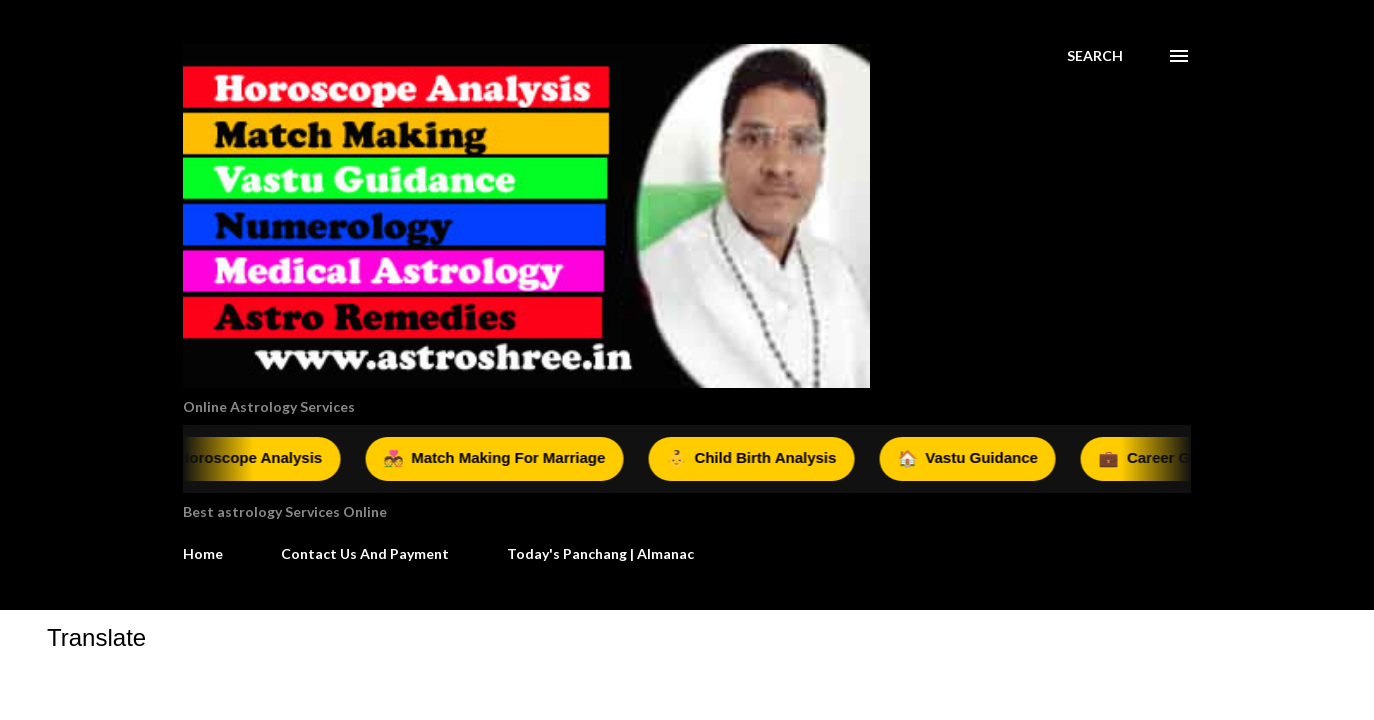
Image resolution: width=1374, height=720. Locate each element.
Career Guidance (1185, 459)
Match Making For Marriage (507, 459)
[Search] (1095, 56)
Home (203, 553)
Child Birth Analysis (764, 459)
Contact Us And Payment (365, 553)
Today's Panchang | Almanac (600, 553)
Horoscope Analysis (249, 459)
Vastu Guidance (980, 459)
